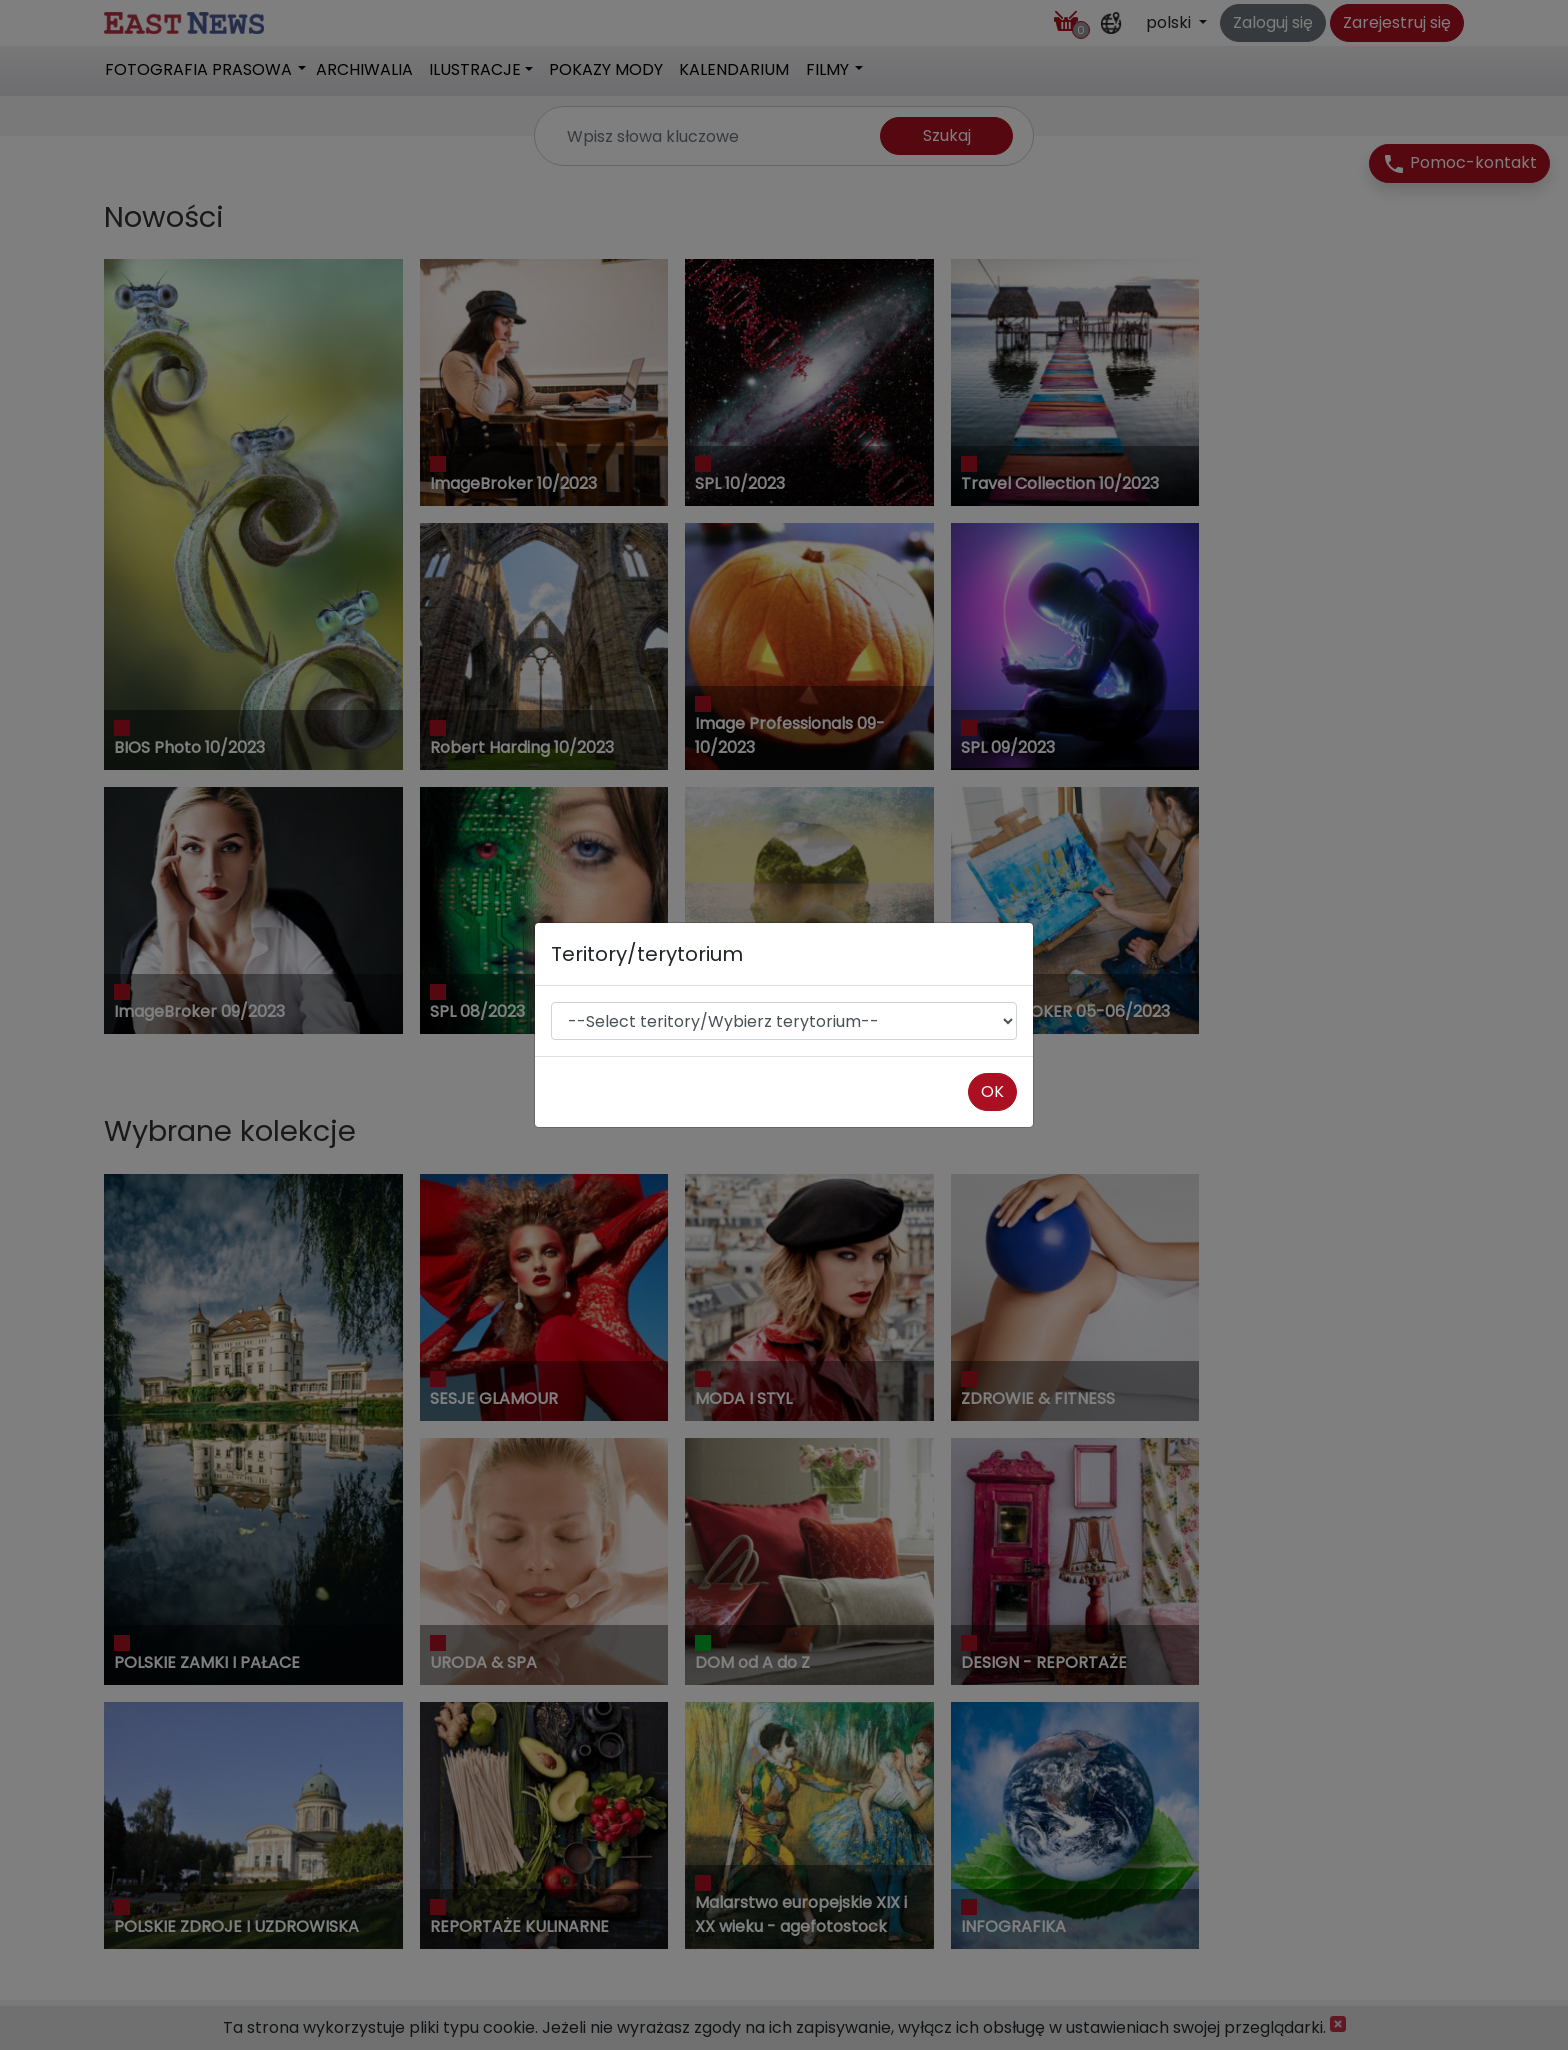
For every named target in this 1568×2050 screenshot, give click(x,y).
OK (992, 1091)
